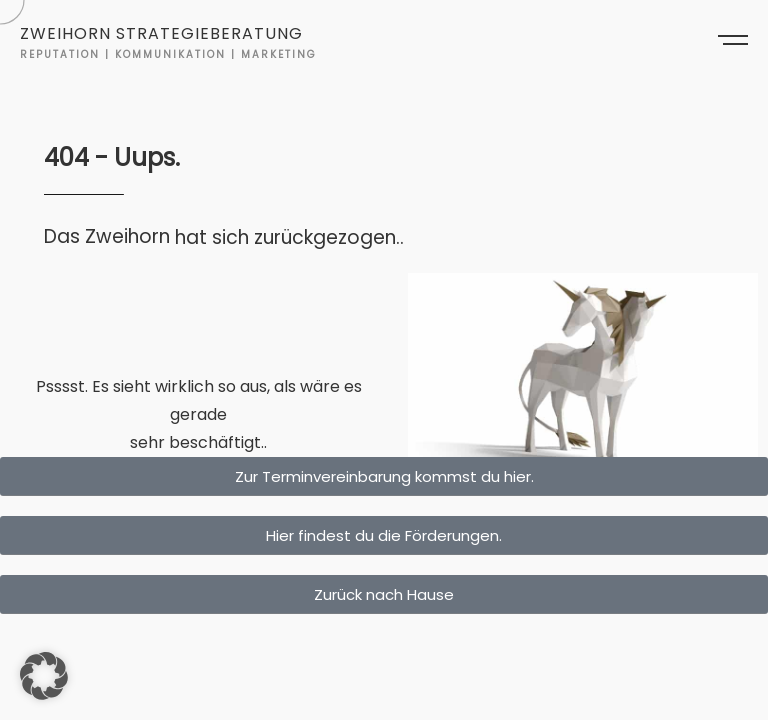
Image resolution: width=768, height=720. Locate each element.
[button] (44, 676)
